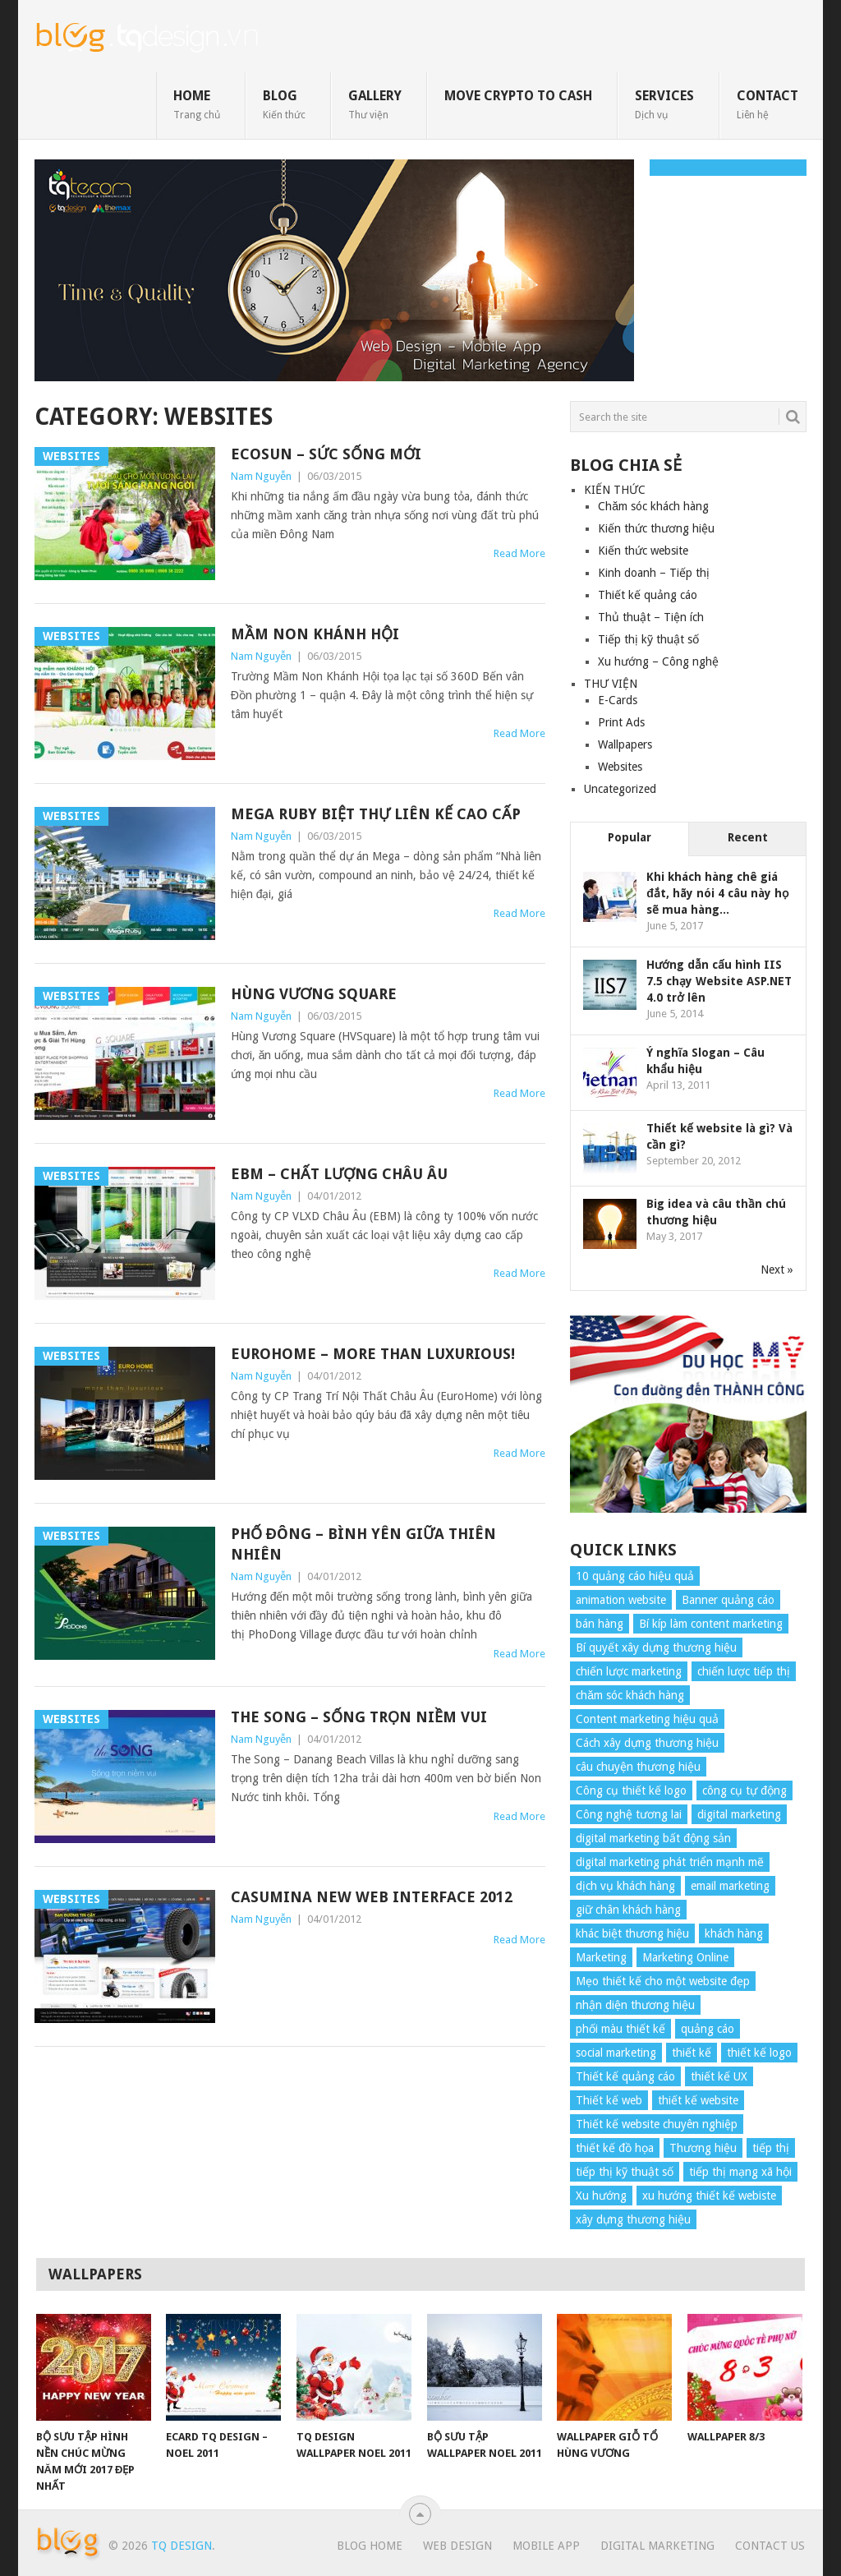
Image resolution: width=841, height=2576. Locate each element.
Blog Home (369, 2545)
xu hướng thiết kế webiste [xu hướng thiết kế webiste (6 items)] (709, 2195)
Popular (629, 837)
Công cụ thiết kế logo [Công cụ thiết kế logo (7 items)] (631, 1790)
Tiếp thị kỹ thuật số (648, 639)
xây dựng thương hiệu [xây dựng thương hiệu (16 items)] (633, 2219)
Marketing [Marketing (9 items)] (601, 1957)
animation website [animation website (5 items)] (621, 1599)
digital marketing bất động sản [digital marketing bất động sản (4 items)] (653, 1838)
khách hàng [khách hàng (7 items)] (734, 1933)
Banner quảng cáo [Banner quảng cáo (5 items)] (728, 1599)
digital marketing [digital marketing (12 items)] (739, 1814)
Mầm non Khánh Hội (315, 634)
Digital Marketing (657, 2545)
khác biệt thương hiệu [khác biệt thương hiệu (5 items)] (632, 1933)
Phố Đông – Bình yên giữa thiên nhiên (363, 1544)
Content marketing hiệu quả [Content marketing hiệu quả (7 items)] (647, 1719)
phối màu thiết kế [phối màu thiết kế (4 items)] (620, 2028)
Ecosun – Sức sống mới (326, 454)
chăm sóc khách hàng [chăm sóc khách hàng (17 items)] (630, 1695)
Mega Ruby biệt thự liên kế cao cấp (376, 814)
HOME (196, 104)
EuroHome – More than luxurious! (373, 1353)
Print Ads (621, 722)
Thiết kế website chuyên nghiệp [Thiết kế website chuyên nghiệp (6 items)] (657, 2124)
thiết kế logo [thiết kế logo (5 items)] (759, 2052)
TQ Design (181, 2545)
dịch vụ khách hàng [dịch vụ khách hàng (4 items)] (625, 1885)
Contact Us (770, 2545)
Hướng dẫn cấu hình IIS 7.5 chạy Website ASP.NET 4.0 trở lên (719, 981)
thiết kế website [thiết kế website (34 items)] (698, 2100)
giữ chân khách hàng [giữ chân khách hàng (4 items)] (628, 1909)
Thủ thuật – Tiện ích (651, 617)
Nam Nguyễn (261, 476)
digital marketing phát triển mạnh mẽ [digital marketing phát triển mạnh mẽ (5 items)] (670, 1862)
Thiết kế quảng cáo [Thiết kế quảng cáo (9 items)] (625, 2076)
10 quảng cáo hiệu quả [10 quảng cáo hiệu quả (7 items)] (635, 1576)
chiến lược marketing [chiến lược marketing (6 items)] (629, 1671)
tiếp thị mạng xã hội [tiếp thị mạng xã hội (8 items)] (740, 2171)
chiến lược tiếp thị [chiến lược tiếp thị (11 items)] (743, 1671)
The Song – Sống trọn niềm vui (359, 1717)
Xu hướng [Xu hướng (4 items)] (601, 2195)
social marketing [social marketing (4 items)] (616, 2052)
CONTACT (767, 104)
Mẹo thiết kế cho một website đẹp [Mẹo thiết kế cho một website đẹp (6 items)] (663, 1981)
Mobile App (546, 2545)
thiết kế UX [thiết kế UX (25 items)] (719, 2076)
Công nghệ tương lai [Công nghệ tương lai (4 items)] (629, 1814)
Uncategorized (620, 788)
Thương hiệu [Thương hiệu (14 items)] (703, 2147)
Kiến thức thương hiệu (656, 528)
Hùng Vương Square (314, 993)
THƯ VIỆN (610, 683)
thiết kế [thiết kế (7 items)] (691, 2052)
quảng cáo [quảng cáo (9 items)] (707, 2028)
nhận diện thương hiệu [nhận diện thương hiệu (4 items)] (635, 2004)
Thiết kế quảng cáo (647, 594)
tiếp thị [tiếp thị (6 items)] (770, 2147)
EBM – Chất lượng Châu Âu (339, 1173)
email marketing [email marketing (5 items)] (730, 1885)
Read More (519, 553)
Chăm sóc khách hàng (653, 506)
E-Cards (617, 700)
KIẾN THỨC (615, 489)
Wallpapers (625, 744)
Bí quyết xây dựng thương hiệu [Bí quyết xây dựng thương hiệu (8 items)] (656, 1647)
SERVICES (664, 104)
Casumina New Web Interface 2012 (371, 1897)
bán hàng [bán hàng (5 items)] (599, 1623)
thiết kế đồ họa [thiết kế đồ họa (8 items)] (615, 2147)
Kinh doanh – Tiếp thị (654, 572)
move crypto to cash (518, 96)
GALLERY (375, 104)
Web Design (457, 2545)
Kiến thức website (643, 550)
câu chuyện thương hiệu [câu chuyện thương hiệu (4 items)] (638, 1766)
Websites (620, 766)
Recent (748, 837)
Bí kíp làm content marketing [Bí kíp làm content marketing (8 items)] (711, 1623)
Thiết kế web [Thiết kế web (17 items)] (609, 2100)
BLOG (284, 104)
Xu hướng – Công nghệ (658, 661)
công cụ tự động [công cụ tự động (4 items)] (744, 1790)
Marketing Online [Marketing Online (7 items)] (685, 1957)
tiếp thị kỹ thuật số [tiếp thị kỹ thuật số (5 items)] (624, 2171)
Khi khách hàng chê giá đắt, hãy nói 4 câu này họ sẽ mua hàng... (717, 893)
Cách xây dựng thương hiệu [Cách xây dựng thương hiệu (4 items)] (647, 1742)
